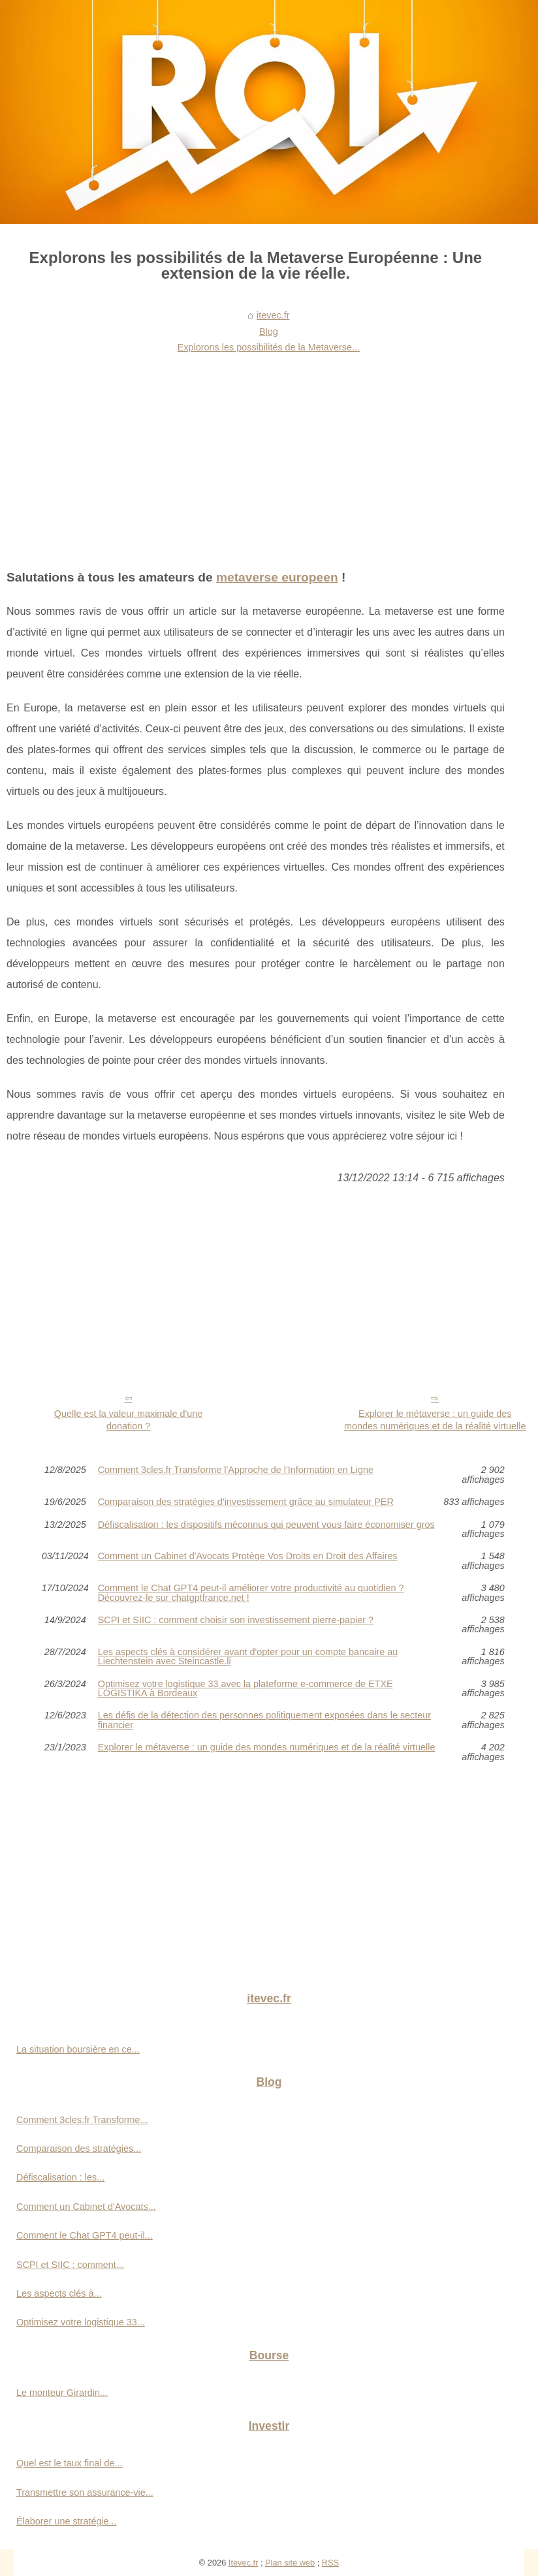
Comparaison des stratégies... (78, 2148)
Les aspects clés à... (58, 2293)
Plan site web (290, 2563)
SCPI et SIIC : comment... (70, 2264)
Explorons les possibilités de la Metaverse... (269, 347)
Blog (268, 331)
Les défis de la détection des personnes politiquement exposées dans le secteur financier (264, 1720)
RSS (330, 2563)
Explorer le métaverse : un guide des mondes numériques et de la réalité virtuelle (435, 1419)
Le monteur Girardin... (62, 2392)
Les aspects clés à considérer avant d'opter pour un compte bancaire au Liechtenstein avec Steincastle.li (248, 1656)
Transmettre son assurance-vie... (84, 2492)
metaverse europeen (277, 577)
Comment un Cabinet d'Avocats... (86, 2206)
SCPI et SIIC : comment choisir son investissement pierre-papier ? (235, 1620)
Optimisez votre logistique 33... (80, 2322)
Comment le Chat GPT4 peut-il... (84, 2235)
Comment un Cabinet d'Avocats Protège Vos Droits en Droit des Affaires (248, 1556)
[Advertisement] (255, 456)
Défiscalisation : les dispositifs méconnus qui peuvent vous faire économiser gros (266, 1525)
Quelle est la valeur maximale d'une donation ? (128, 1419)
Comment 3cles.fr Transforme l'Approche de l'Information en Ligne (235, 1470)
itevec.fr (273, 315)
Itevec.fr (244, 2563)
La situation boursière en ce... (78, 2049)
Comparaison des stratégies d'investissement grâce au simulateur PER (246, 1501)
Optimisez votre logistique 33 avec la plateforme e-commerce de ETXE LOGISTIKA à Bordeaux (245, 1688)
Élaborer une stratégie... (66, 2521)
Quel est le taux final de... (69, 2463)
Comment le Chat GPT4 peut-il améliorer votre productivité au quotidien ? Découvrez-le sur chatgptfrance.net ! (251, 1592)
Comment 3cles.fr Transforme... (82, 2120)
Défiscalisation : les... (60, 2177)
